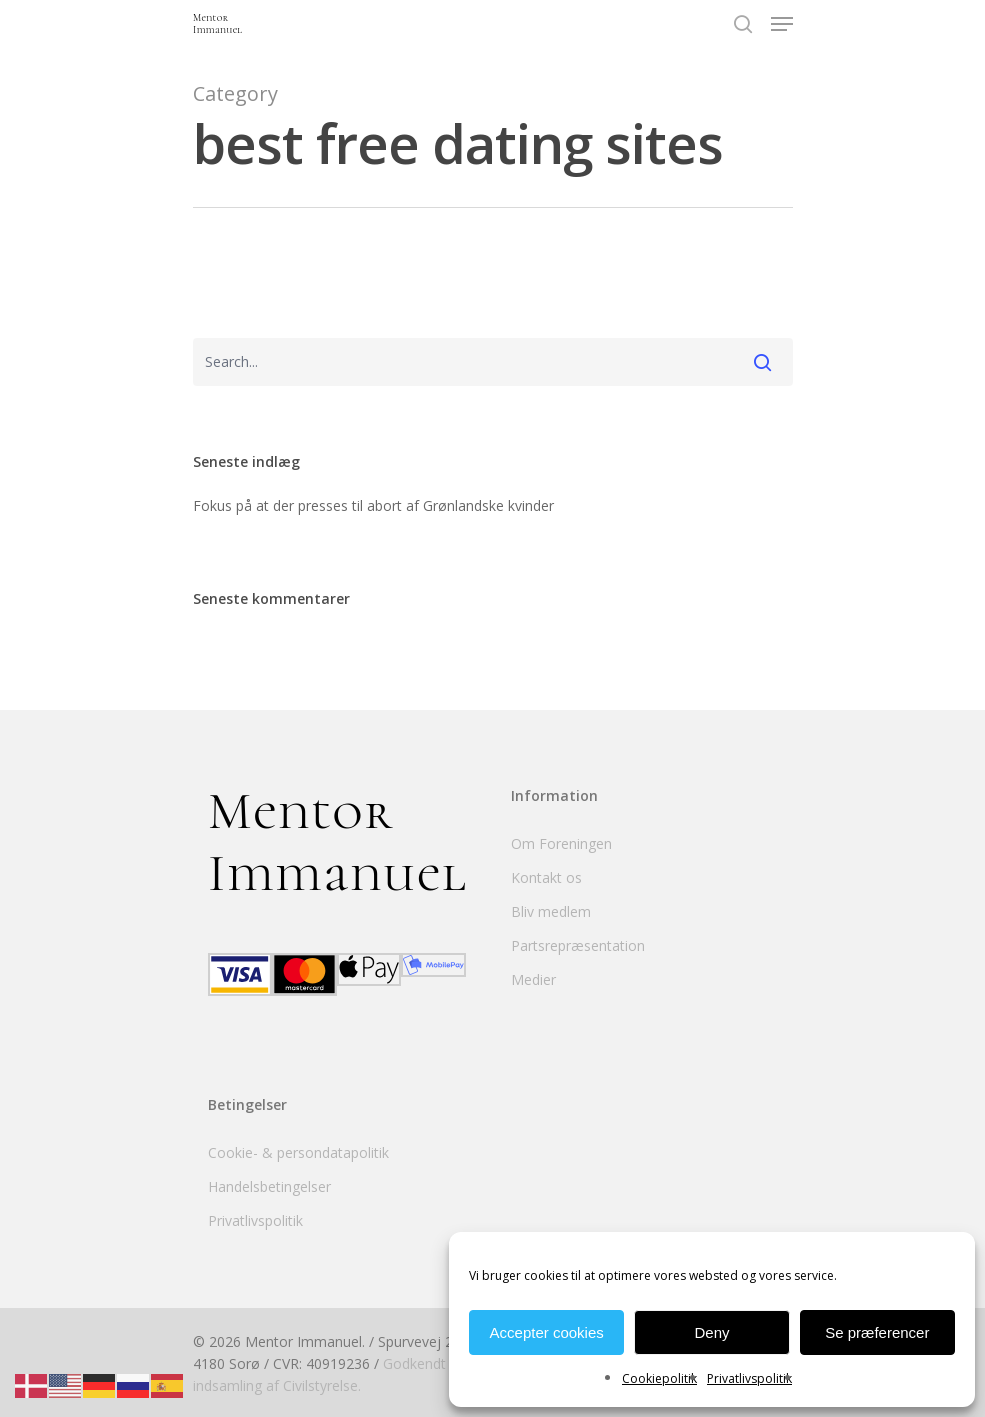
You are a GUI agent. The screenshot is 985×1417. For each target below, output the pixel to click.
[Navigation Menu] (782, 24)
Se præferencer (877, 1332)
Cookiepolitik (659, 1378)
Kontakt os (546, 877)
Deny (711, 1332)
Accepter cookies (547, 1332)
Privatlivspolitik (749, 1378)
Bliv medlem (551, 911)
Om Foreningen (561, 843)
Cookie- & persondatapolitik (298, 1152)
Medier (533, 979)
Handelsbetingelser (269, 1186)
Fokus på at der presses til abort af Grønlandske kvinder (373, 505)
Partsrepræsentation (578, 945)
